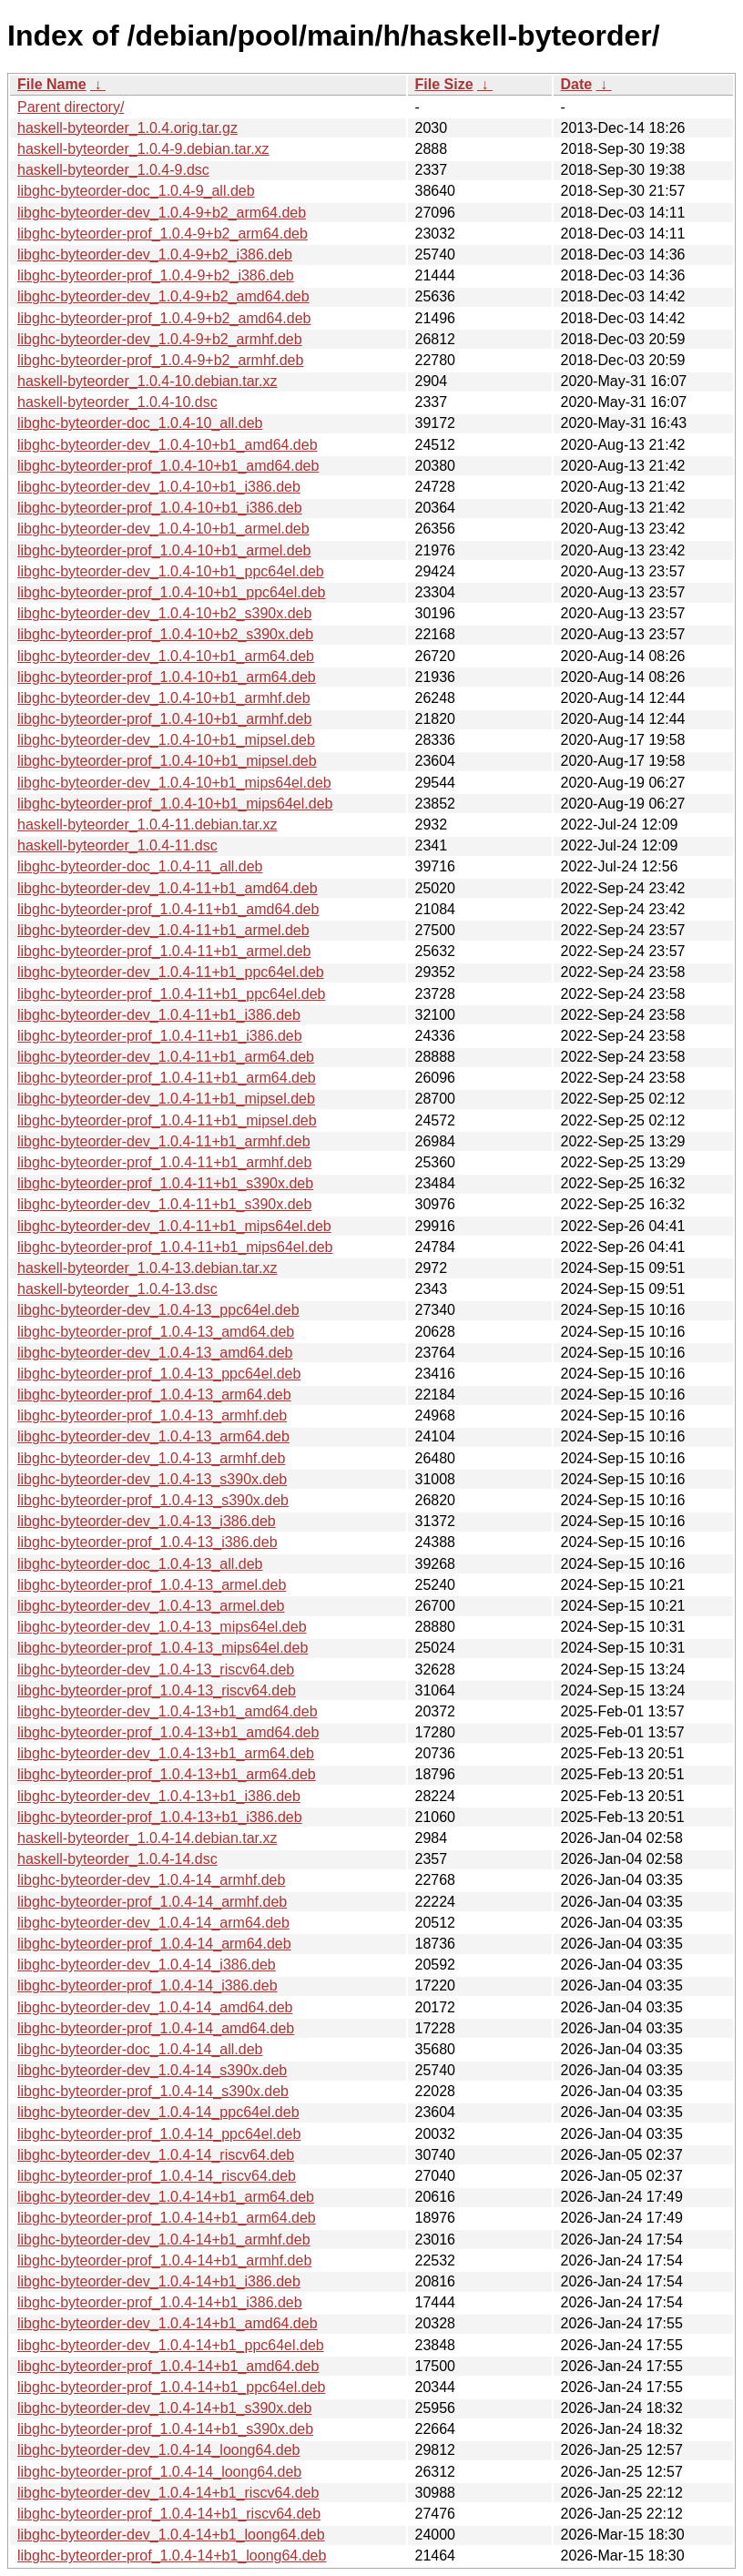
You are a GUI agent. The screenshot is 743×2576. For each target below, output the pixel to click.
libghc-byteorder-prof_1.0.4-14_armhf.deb (152, 1901)
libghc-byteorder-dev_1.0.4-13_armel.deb (151, 1606)
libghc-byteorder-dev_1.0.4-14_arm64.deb (153, 1922)
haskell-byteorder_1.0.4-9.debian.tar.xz (143, 149)
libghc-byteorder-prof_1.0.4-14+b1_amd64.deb (168, 2366)
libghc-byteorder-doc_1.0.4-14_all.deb (140, 2049)
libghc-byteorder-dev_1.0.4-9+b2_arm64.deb (161, 212)
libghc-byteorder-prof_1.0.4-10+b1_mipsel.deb (167, 761)
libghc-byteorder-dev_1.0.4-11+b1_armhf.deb (163, 1141)
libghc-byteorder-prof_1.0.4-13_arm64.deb (154, 1394)
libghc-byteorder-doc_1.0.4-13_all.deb (140, 1564)
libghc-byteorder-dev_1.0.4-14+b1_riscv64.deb (168, 2492)
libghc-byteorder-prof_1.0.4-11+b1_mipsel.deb (167, 1120)
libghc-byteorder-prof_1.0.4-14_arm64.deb (154, 1943)
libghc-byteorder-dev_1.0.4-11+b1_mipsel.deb (166, 1098)
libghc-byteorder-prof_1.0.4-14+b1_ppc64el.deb (171, 2387)
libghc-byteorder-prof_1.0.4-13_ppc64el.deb (158, 1373)
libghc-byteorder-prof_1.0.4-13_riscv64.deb (156, 1690)
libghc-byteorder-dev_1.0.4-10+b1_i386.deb (158, 486)
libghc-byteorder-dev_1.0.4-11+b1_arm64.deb (165, 1056)
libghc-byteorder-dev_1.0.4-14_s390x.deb (152, 2070)
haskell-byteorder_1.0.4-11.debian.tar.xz (147, 824)
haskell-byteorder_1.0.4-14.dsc (117, 1859)
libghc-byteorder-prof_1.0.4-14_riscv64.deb (156, 2176)
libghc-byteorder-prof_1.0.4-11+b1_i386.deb (159, 1036)
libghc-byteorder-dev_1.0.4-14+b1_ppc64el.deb (170, 2345)
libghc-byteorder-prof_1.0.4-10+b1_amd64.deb (168, 465)
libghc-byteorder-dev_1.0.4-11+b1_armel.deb (163, 930)
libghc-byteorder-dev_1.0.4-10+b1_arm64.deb (165, 656)
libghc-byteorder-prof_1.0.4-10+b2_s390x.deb (165, 634)
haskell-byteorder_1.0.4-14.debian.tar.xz (147, 1838)
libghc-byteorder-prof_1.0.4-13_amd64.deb (155, 1331)
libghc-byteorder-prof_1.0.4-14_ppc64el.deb (158, 2134)
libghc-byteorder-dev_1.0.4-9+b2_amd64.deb (163, 296)
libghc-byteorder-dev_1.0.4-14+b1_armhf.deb (163, 2239)
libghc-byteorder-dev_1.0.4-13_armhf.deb (151, 1458)
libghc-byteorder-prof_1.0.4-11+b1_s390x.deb (165, 1183)
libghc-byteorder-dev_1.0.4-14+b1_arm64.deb (165, 2196)
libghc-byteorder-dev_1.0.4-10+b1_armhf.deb (163, 698)
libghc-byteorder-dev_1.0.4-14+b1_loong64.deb (171, 2534)
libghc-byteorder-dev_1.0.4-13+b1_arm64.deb (165, 1753)
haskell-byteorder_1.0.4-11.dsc (117, 845)
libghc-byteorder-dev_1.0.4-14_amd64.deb (154, 2007)
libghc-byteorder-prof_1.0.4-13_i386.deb (147, 1542)
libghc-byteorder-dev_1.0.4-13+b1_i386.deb (158, 1796)
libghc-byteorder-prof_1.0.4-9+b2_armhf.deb (160, 360)
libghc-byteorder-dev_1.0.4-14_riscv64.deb (155, 2155)
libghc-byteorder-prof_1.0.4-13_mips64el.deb (162, 1647)
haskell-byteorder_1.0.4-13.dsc (117, 1289)
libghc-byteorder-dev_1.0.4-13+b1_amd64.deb (167, 1711)
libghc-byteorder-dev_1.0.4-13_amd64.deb (154, 1352)
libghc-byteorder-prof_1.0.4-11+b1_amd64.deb (168, 909)
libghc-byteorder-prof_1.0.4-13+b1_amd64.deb (168, 1732)
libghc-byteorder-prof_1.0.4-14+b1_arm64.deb (166, 2217)
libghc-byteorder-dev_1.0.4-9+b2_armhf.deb (159, 339)
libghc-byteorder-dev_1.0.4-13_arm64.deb (153, 1436)
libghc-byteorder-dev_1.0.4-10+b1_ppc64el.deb (170, 571)
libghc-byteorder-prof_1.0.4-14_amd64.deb (155, 2028)
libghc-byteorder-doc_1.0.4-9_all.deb (136, 191)
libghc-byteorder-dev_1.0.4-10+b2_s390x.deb (164, 613)
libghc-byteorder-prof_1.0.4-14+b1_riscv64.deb (169, 2513)
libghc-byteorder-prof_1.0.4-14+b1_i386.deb (159, 2302)
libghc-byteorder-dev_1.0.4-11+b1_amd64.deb (167, 888)
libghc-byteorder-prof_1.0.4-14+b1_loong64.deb (171, 2555)
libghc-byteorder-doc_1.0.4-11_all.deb (140, 866)
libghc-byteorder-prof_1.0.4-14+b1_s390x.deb (165, 2429)
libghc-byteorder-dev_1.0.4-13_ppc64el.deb (158, 1310)
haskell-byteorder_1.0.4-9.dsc (113, 170)
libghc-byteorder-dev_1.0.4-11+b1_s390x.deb (164, 1204)
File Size (444, 84)
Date (577, 84)
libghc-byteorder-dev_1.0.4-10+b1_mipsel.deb (166, 740)
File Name (52, 84)
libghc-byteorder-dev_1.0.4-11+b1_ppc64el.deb (170, 972)
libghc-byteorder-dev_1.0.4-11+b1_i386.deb (158, 1015)
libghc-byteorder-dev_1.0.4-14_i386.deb (146, 1964)
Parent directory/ (70, 107)
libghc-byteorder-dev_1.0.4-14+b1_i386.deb (158, 2281)
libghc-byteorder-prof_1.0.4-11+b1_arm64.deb (166, 1077)
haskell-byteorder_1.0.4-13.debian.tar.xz (147, 1268)
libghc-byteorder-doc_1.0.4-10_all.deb (140, 423)
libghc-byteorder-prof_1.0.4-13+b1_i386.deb (159, 1817)
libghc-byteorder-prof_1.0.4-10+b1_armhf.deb (164, 719)
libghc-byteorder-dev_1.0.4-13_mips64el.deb (162, 1626)
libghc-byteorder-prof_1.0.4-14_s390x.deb (153, 2091)
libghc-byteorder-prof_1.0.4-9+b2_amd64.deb (163, 318)
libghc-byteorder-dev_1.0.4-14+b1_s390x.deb (164, 2408)
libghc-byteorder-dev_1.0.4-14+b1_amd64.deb (167, 2323)
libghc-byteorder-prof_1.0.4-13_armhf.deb (152, 1415)
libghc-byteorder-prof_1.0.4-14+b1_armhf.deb (164, 2260)
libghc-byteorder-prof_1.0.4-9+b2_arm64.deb (162, 233)
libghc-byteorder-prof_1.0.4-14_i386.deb (147, 1985)
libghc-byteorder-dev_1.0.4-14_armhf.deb (151, 1880)
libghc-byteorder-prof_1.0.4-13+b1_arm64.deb (166, 1774)
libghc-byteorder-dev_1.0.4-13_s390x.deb (152, 1479)
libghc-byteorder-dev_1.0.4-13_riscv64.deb (155, 1669)
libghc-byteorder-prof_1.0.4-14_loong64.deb (159, 2471)
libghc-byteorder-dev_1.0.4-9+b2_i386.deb (154, 254)
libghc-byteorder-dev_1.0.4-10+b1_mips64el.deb (174, 782)
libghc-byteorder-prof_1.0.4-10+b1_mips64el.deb (174, 803)
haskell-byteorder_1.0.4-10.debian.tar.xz (147, 381)
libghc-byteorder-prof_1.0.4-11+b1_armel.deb (163, 951)
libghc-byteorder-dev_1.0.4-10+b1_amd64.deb (167, 445)
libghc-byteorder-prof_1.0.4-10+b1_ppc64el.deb (171, 592)
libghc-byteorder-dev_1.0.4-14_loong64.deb (158, 2450)
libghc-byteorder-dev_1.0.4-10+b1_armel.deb (163, 528)
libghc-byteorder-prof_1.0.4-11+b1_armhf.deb (164, 1162)
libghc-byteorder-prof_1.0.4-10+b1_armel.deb (163, 550)
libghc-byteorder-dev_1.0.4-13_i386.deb (146, 1521)
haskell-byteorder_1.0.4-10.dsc (117, 402)
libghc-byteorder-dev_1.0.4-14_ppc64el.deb (158, 2112)
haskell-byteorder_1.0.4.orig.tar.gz (127, 128)
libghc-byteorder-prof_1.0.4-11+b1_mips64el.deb (174, 1247)
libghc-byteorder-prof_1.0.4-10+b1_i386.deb (159, 507)
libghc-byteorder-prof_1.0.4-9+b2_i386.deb (155, 275)
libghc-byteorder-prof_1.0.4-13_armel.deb (151, 1585)
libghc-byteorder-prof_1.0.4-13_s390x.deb (153, 1500)
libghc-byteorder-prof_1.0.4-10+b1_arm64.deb (166, 677)
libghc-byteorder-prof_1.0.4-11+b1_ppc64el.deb (171, 994)
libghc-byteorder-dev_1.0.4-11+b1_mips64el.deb (174, 1226)
